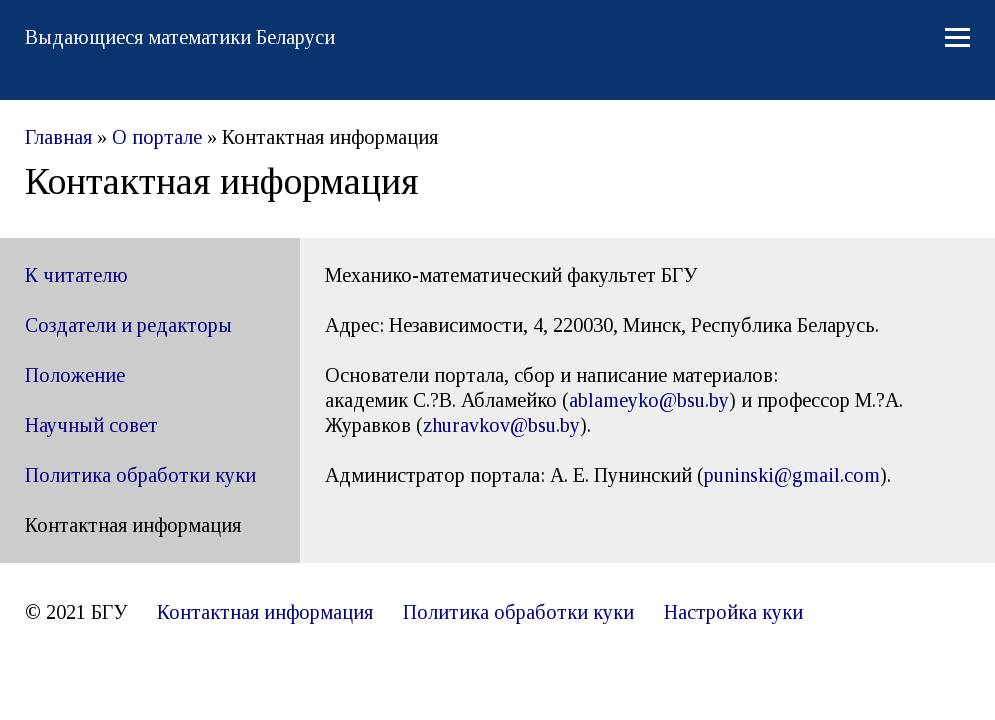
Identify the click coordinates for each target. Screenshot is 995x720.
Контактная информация (265, 612)
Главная (58, 137)
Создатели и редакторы (128, 325)
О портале (157, 137)
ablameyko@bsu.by (649, 400)
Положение (75, 375)
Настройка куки (733, 612)
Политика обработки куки (140, 475)
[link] (501, 425)
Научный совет (91, 425)
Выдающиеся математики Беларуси (180, 37)
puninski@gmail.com (792, 475)
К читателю (76, 275)
